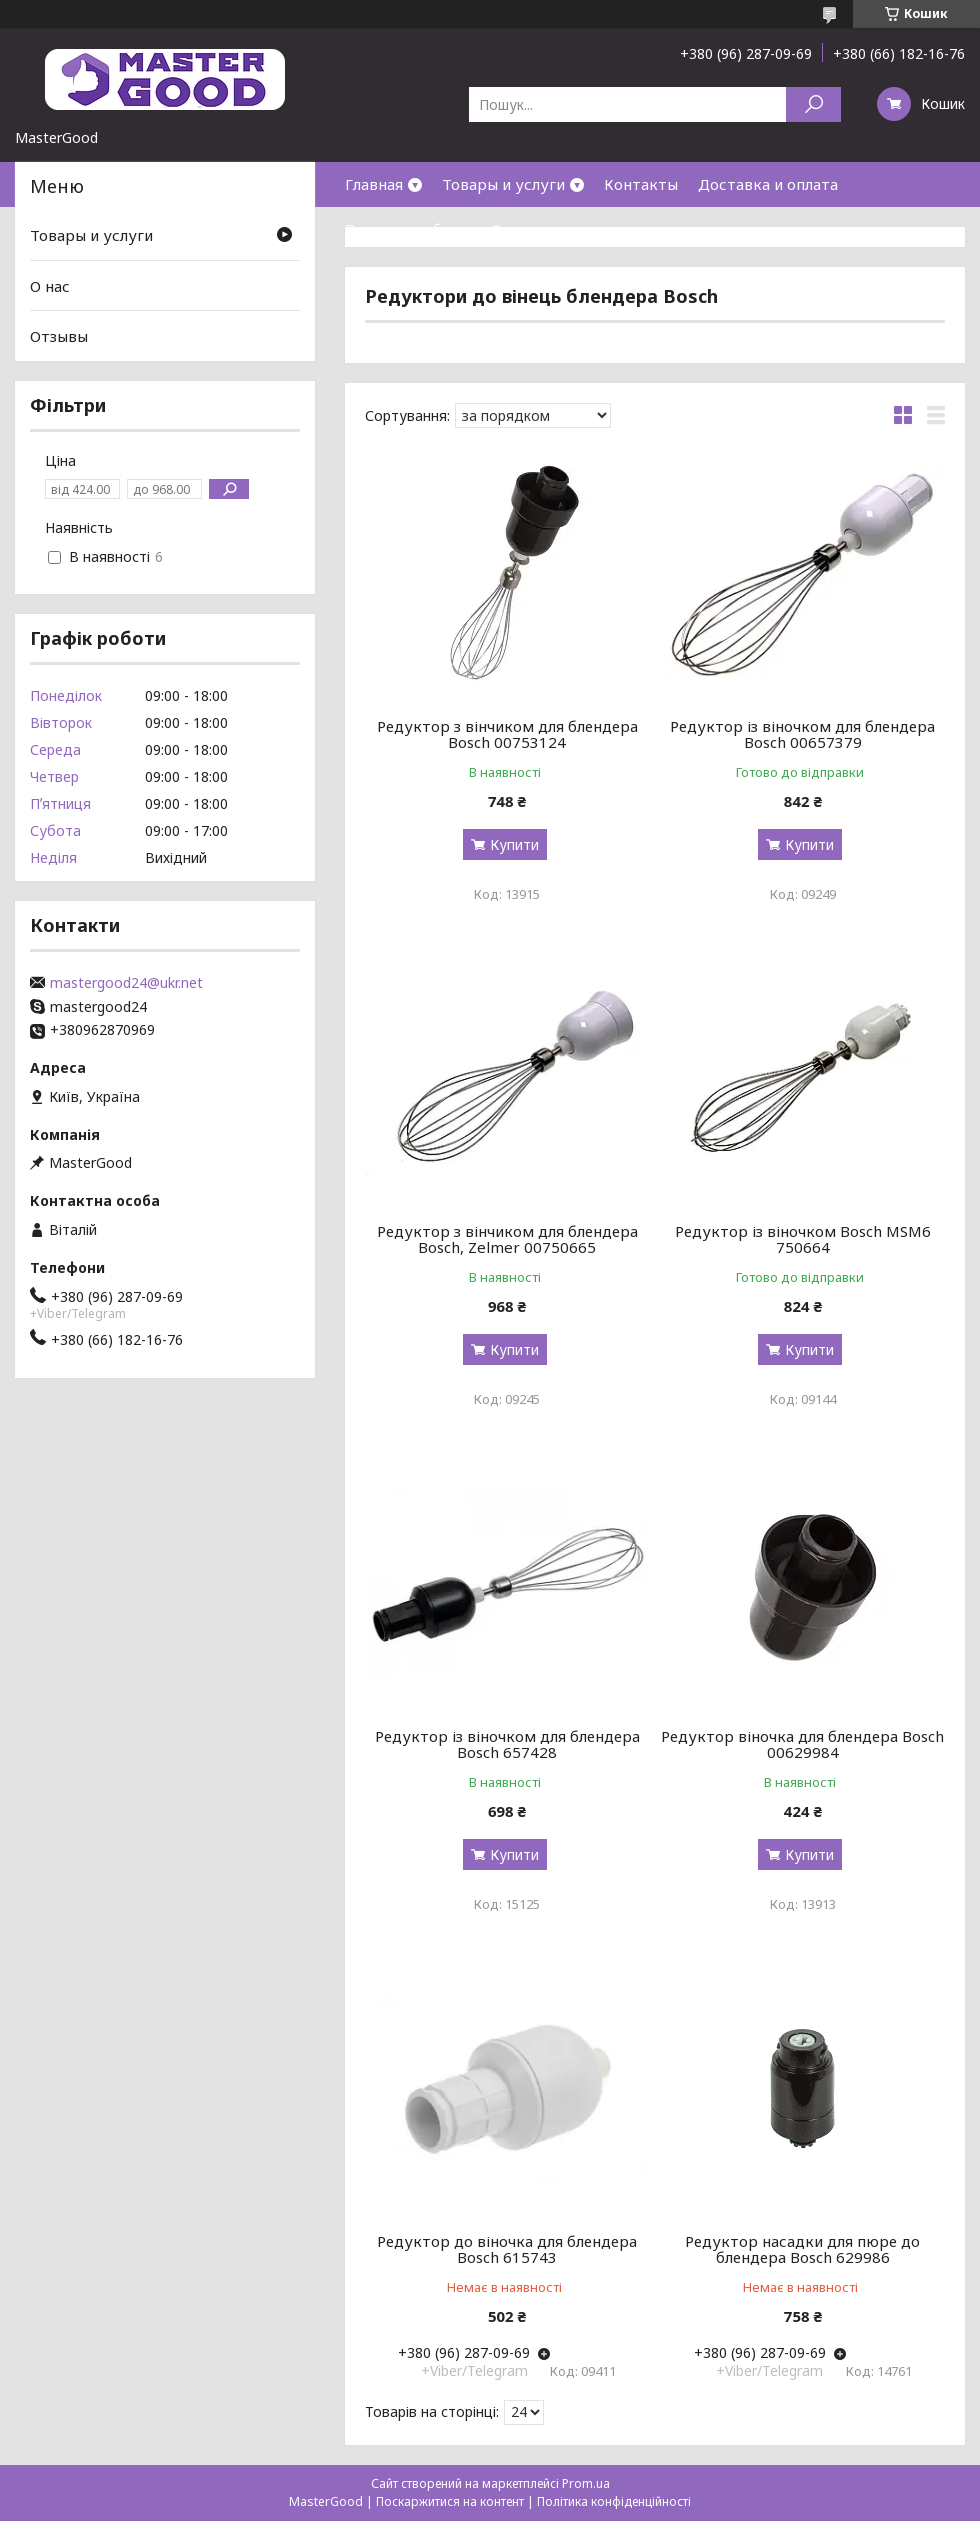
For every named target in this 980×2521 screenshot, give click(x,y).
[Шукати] (813, 104)
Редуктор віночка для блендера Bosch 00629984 (802, 1744)
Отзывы (59, 336)
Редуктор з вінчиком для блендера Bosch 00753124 (507, 734)
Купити (514, 844)
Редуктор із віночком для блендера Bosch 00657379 (802, 734)
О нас (511, 229)
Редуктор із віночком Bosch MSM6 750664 (803, 1239)
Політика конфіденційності (614, 2501)
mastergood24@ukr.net (126, 983)
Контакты (641, 184)
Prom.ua (586, 2483)
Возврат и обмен (408, 229)
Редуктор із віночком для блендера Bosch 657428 (507, 1744)
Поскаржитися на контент (450, 2501)
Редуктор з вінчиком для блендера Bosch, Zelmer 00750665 (507, 1239)
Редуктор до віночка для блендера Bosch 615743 (507, 2249)
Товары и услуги (503, 184)
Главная (374, 184)
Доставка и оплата (768, 184)
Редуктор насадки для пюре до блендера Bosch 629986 (802, 2249)
